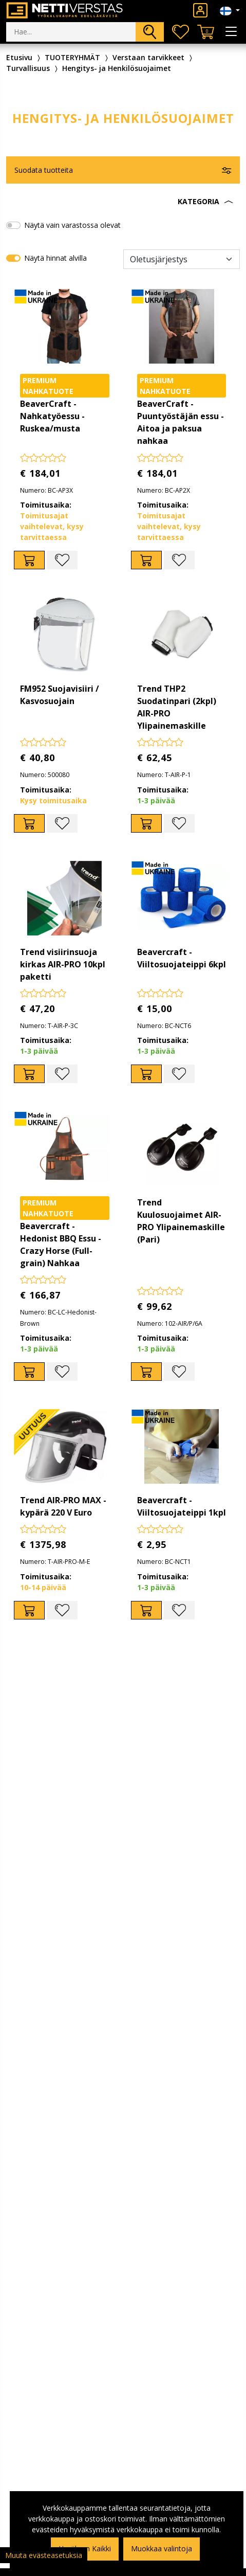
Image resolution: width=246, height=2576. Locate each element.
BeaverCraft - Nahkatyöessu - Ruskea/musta (52, 416)
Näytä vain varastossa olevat (72, 225)
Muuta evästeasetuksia (43, 2555)
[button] (123, 201)
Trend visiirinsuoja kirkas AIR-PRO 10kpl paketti (62, 964)
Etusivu (19, 57)
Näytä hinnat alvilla (55, 258)
